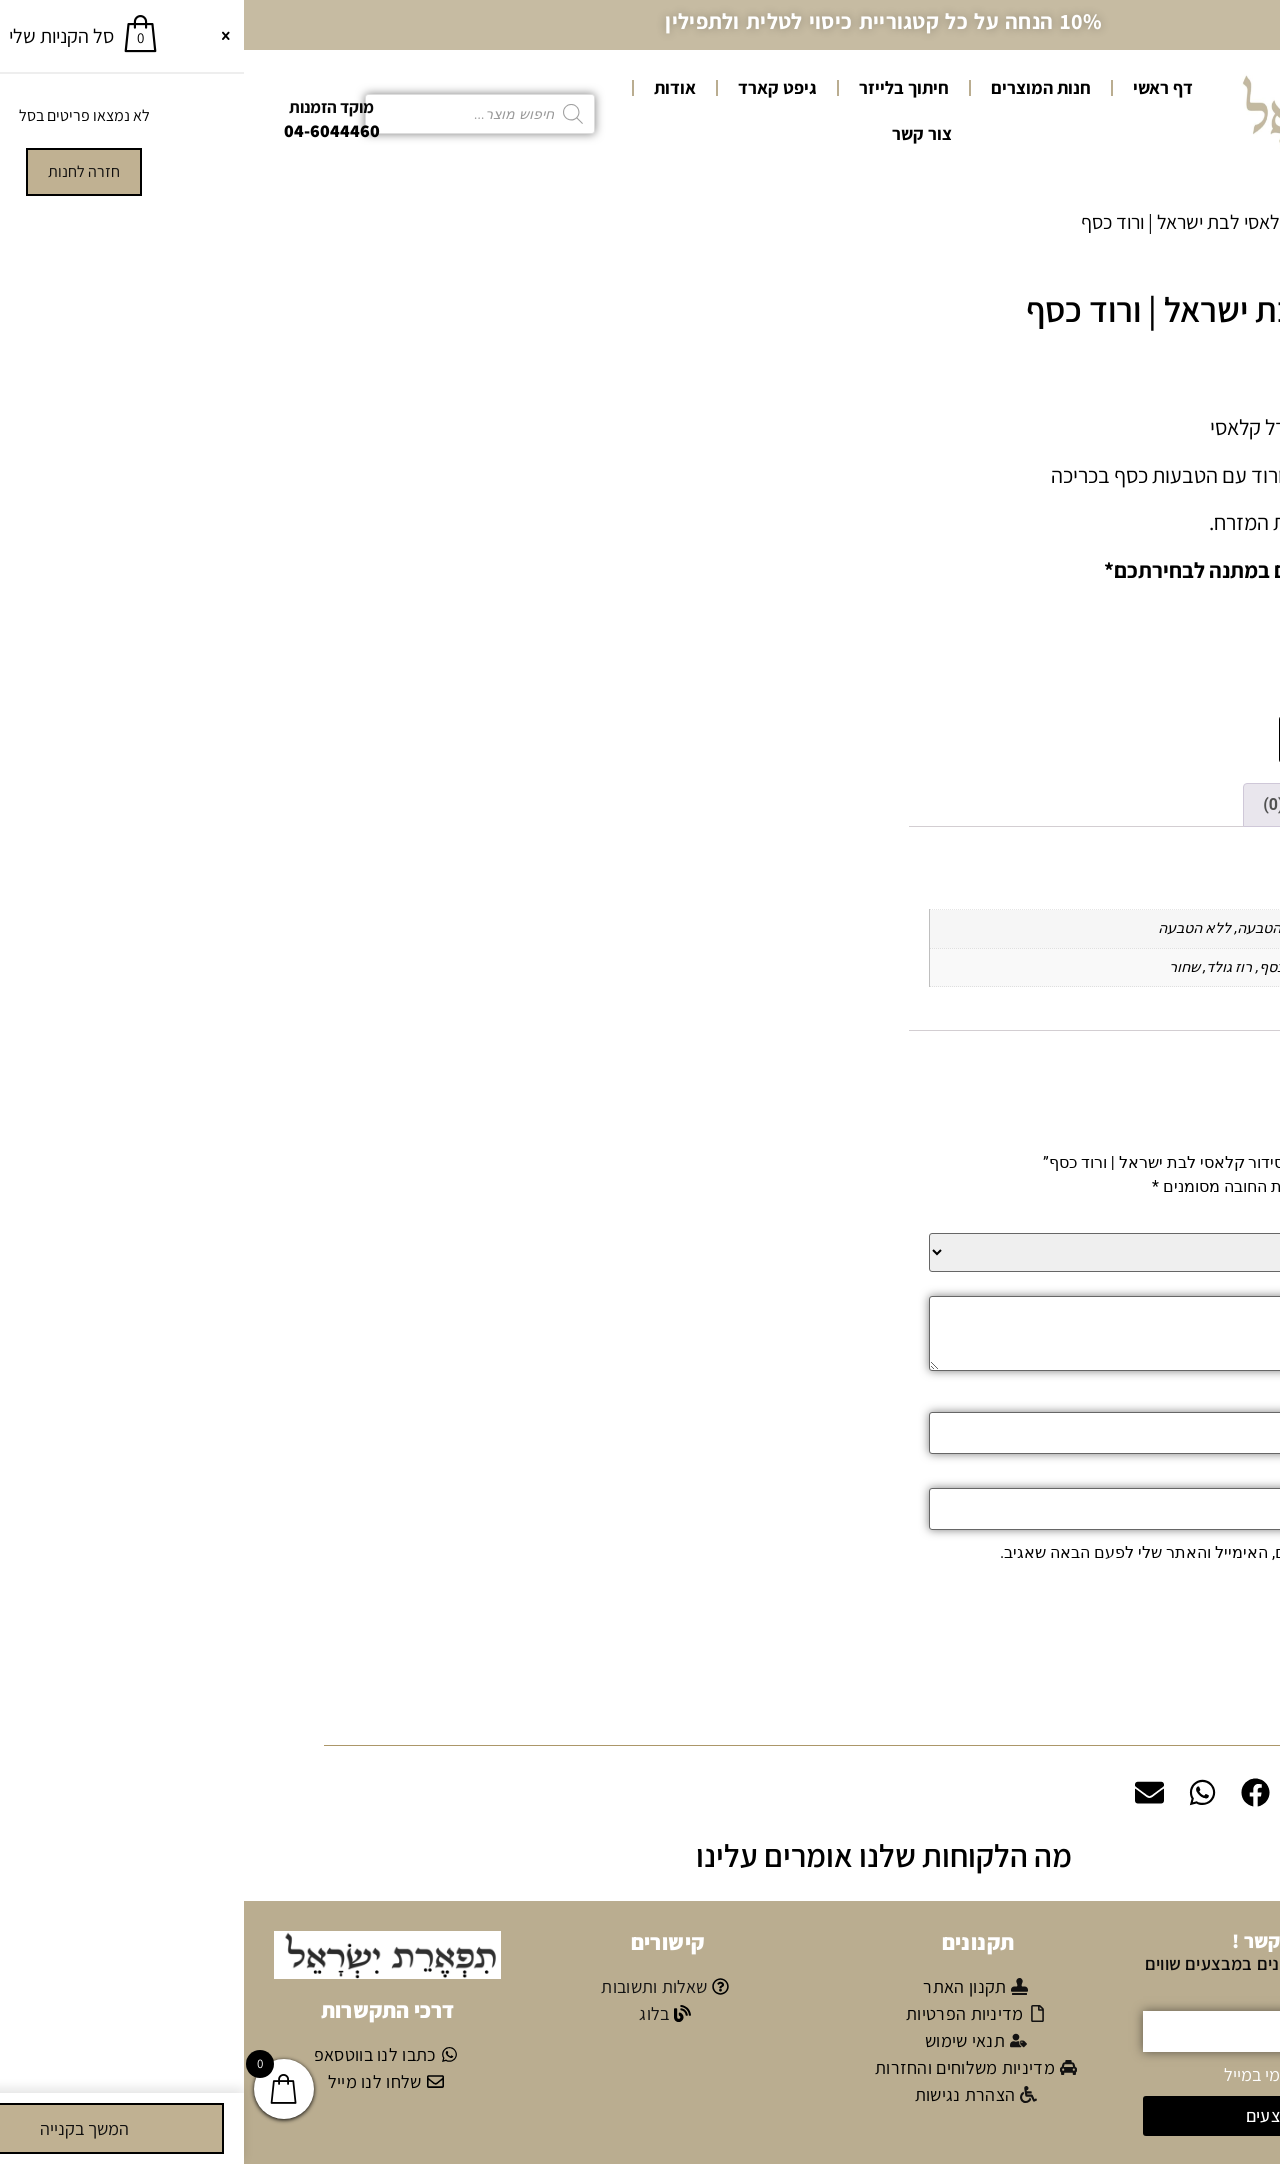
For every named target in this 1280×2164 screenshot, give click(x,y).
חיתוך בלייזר (660, 87)
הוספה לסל (1100, 739)
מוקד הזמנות (87, 107)
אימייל (1193, 1475)
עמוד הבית (1215, 222)
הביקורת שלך (1169, 1283)
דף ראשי (919, 87)
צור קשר (678, 133)
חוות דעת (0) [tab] (1062, 802)
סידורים (1132, 222)
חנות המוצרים (797, 87)
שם (1203, 1399)
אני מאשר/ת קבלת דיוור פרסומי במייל (1106, 2072)
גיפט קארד (533, 87)
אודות (431, 87)
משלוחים (1117, 1713)
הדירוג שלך (1176, 1220)
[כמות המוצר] (1203, 738)
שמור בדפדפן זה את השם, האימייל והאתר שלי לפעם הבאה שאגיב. (979, 1551)
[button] (640, 1713)
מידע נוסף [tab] (1175, 802)
